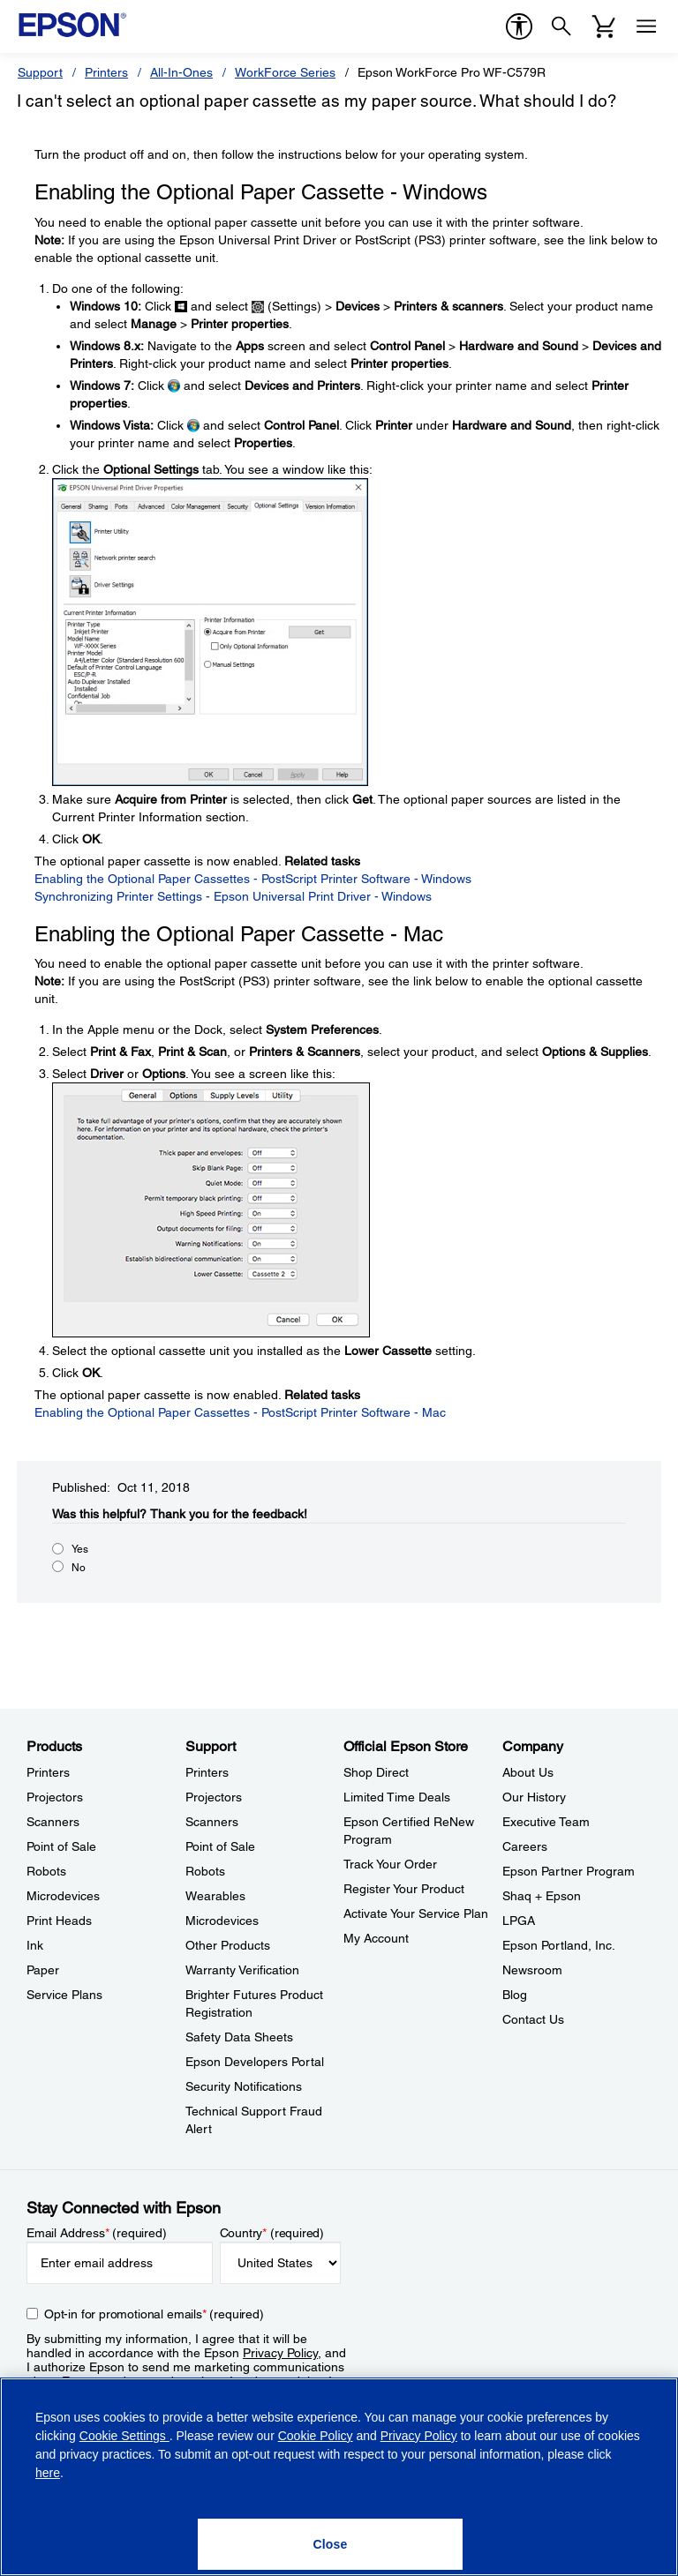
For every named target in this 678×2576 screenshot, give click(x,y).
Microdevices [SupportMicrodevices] (222, 1920)
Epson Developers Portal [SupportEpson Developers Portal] (254, 2062)
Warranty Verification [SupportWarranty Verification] (242, 1970)
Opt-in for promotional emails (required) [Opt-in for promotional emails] (154, 2314)
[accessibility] (519, 26)
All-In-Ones (181, 72)
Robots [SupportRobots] (205, 1871)
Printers (106, 72)
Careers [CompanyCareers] (524, 1846)
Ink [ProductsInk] (34, 1945)
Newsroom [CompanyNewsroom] (532, 1970)
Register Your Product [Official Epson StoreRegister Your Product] (403, 1889)
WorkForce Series (285, 72)
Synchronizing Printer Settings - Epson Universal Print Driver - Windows (233, 896)
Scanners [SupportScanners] (211, 1822)
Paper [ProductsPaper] (42, 1970)
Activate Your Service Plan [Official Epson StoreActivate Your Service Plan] (415, 1913)
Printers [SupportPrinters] (207, 1772)
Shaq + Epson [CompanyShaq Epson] (541, 1896)
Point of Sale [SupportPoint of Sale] (220, 1846)
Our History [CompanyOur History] (534, 1797)
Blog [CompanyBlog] (514, 1995)
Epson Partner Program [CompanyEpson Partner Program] (568, 1871)
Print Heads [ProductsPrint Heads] (59, 1920)
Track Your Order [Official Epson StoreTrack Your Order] (390, 1864)
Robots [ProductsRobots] (46, 1871)
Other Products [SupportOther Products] (227, 1945)
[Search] (561, 26)
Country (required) (272, 2233)
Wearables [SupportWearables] (215, 1896)
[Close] (330, 2544)
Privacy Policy (280, 2353)
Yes (80, 1549)
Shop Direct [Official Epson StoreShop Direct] (376, 1772)
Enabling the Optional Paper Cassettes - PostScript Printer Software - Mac (240, 1412)
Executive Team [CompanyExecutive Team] (546, 1822)
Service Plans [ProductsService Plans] (64, 1995)
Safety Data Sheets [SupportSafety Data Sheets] (239, 2037)
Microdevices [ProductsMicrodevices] (63, 1896)
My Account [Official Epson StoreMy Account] (376, 1938)
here (47, 2473)
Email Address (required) (96, 2233)
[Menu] (646, 26)
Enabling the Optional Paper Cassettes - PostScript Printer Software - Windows (252, 879)
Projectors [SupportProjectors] (213, 1797)
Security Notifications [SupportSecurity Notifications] (243, 2086)
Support (40, 72)
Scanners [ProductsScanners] (52, 1822)
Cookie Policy (315, 2436)
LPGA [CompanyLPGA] (518, 1920)
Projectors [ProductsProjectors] (54, 1797)
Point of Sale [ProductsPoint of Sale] (61, 1846)
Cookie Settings (124, 2436)
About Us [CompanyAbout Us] (528, 1772)
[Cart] (604, 26)
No (79, 1567)
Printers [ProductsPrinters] (48, 1772)
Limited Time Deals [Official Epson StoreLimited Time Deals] (396, 1797)
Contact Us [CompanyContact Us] (533, 2019)
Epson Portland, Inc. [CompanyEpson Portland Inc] (558, 1945)
